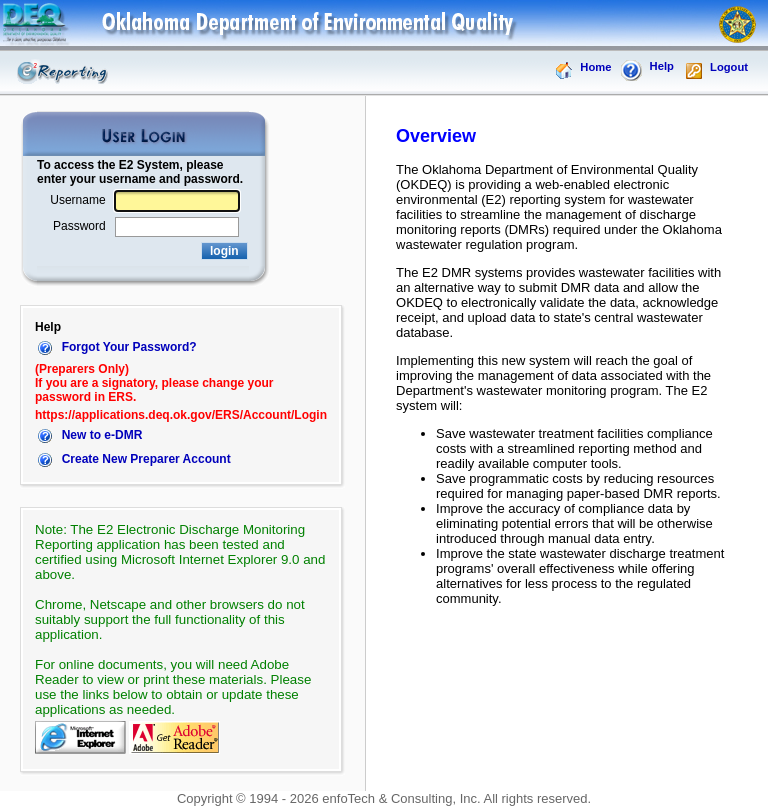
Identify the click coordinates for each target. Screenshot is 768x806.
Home (582, 71)
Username (77, 200)
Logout (716, 71)
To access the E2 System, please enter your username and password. (140, 172)
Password (79, 226)
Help (647, 71)
